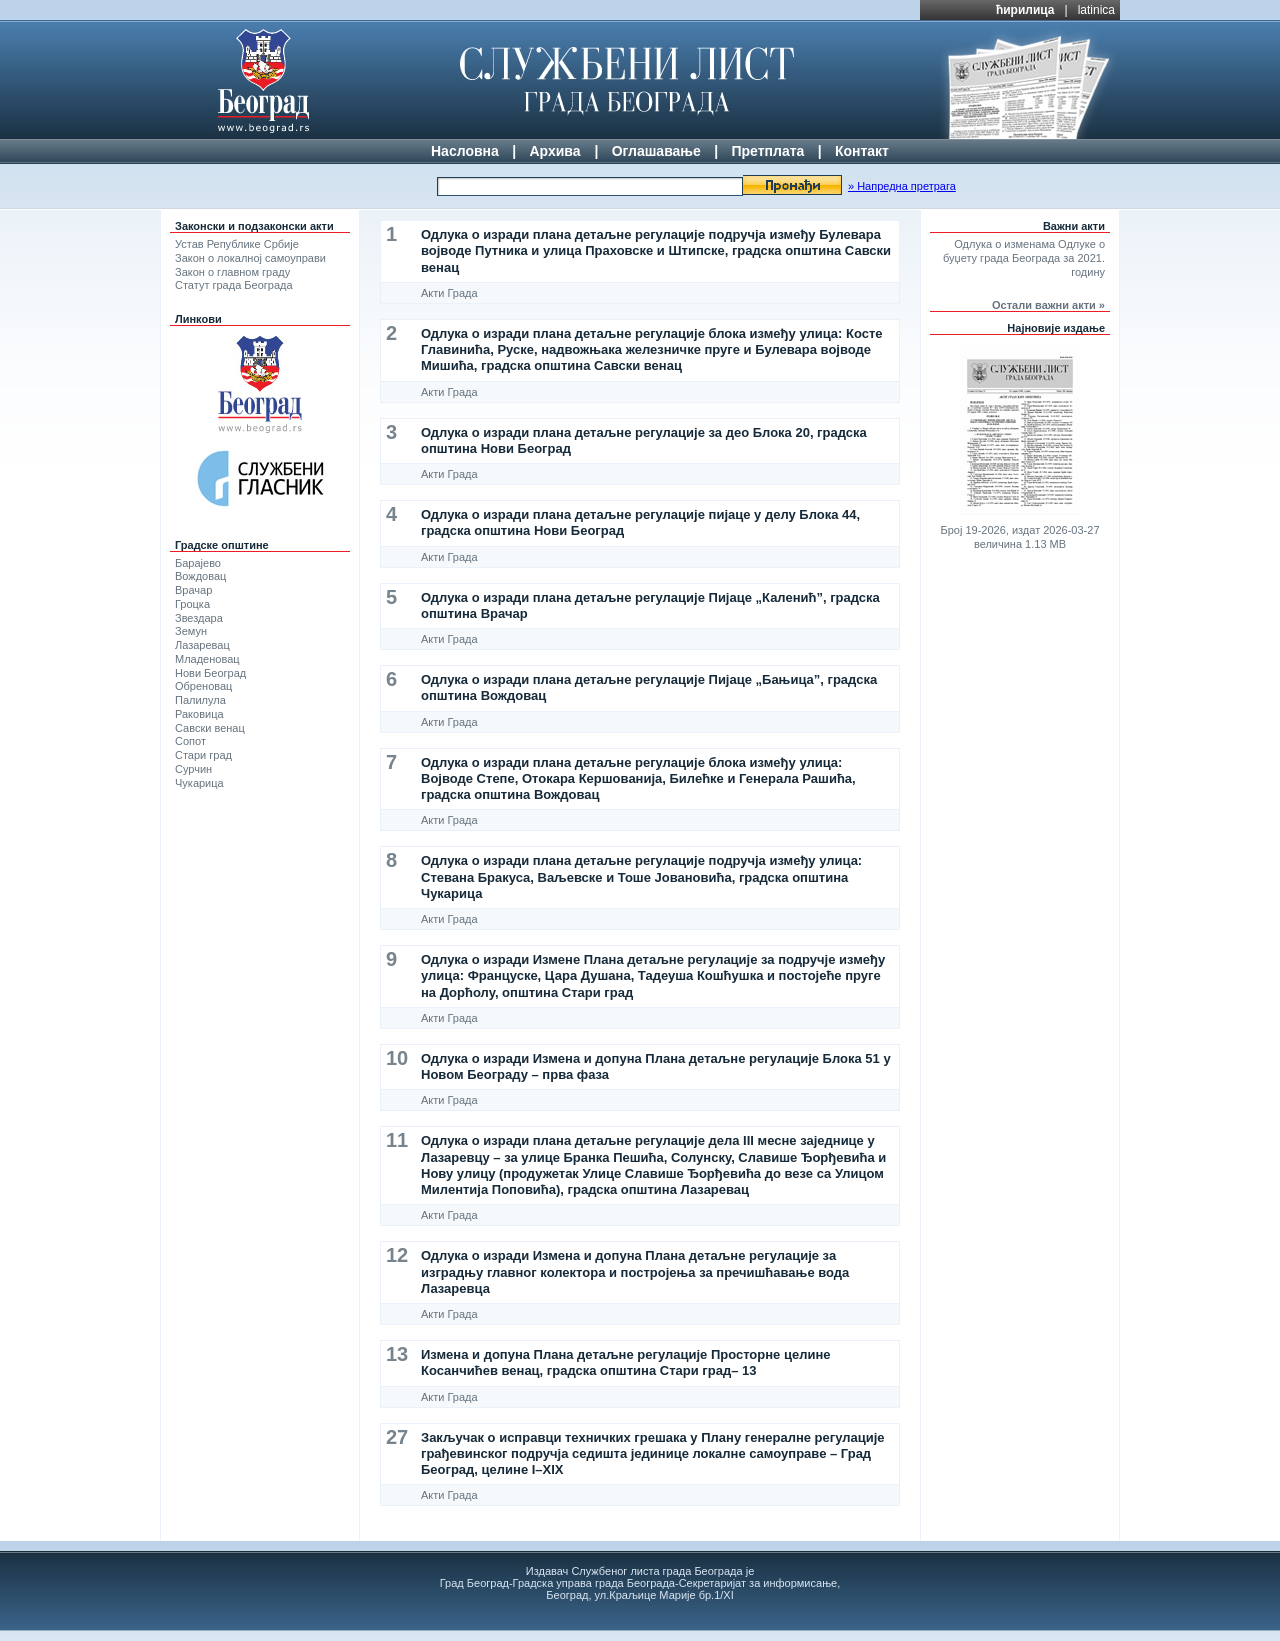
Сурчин (193, 769)
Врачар (193, 590)
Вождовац (200, 576)
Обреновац (203, 686)
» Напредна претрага (902, 186)
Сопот (190, 741)
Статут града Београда (234, 285)
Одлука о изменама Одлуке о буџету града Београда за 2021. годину (1024, 258)
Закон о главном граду (232, 272)
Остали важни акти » (1048, 305)
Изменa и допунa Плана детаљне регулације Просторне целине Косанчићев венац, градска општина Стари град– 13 (626, 1362)
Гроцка (192, 604)
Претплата (767, 151)
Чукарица (199, 783)
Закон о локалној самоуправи (250, 258)
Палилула (200, 700)
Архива (554, 151)
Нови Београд (210, 673)
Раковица (199, 714)
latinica (1096, 10)
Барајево (198, 563)
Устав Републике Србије (237, 244)
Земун (191, 631)
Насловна (465, 151)
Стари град (203, 755)
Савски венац (210, 728)
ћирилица (1025, 10)
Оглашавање (656, 151)
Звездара (199, 618)
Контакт (862, 151)
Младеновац (207, 659)
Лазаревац (202, 645)
